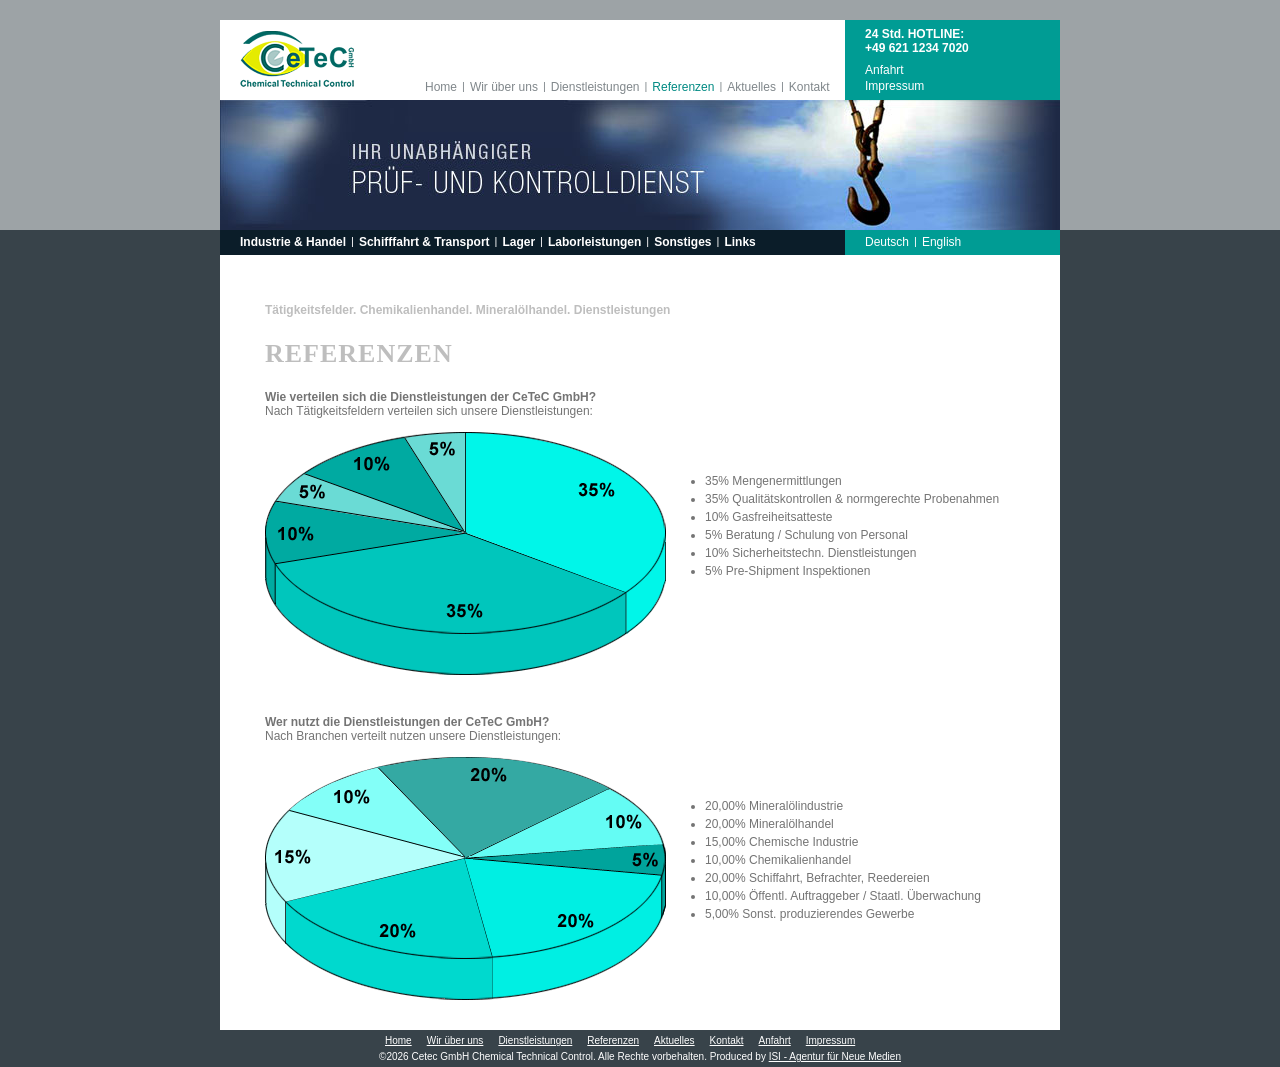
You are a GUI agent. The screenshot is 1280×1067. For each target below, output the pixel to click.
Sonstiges (682, 242)
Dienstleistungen (595, 87)
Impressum (894, 86)
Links (739, 242)
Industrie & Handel (293, 242)
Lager (518, 242)
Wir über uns (504, 87)
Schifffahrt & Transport (424, 242)
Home (441, 87)
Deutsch (887, 242)
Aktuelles (751, 87)
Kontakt (809, 87)
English (941, 242)
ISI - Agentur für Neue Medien (835, 1056)
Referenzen (683, 87)
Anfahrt (884, 70)
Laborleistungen (594, 242)
